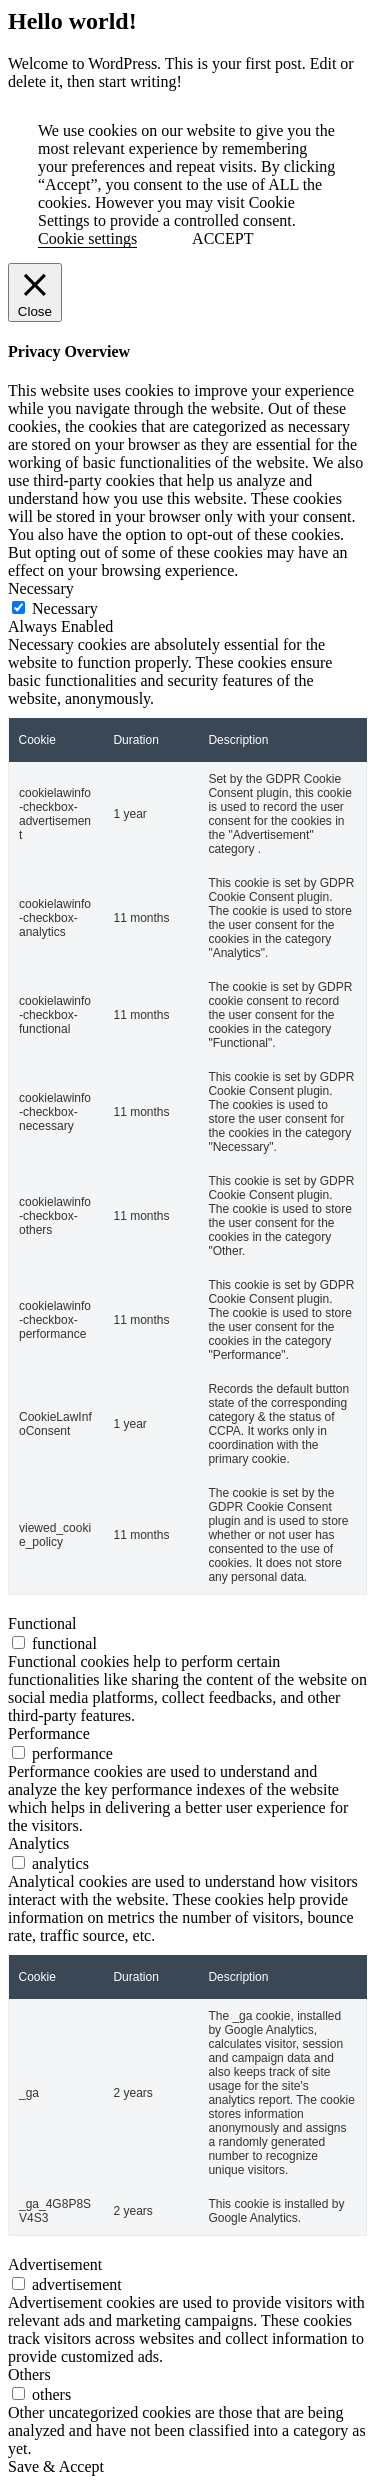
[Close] (35, 292)
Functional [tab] (42, 1623)
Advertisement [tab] (55, 2264)
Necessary (65, 608)
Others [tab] (29, 2374)
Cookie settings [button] (87, 238)
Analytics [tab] (38, 1843)
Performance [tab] (49, 1733)
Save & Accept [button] (56, 2466)
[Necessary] (18, 607)
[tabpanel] (187, 1115)
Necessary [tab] (41, 588)
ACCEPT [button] (222, 238)
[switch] (18, 1642)
